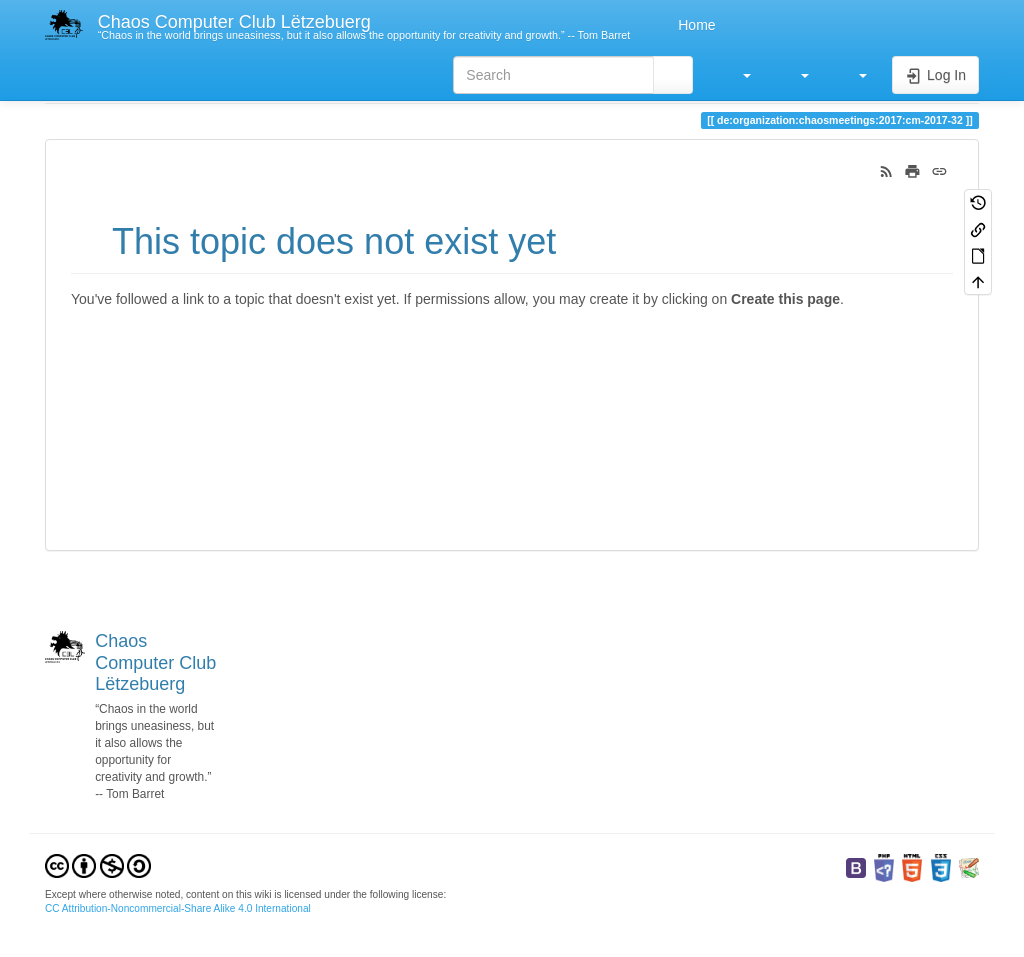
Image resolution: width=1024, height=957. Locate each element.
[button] (737, 75)
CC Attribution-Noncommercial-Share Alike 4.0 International (178, 908)
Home (694, 25)
